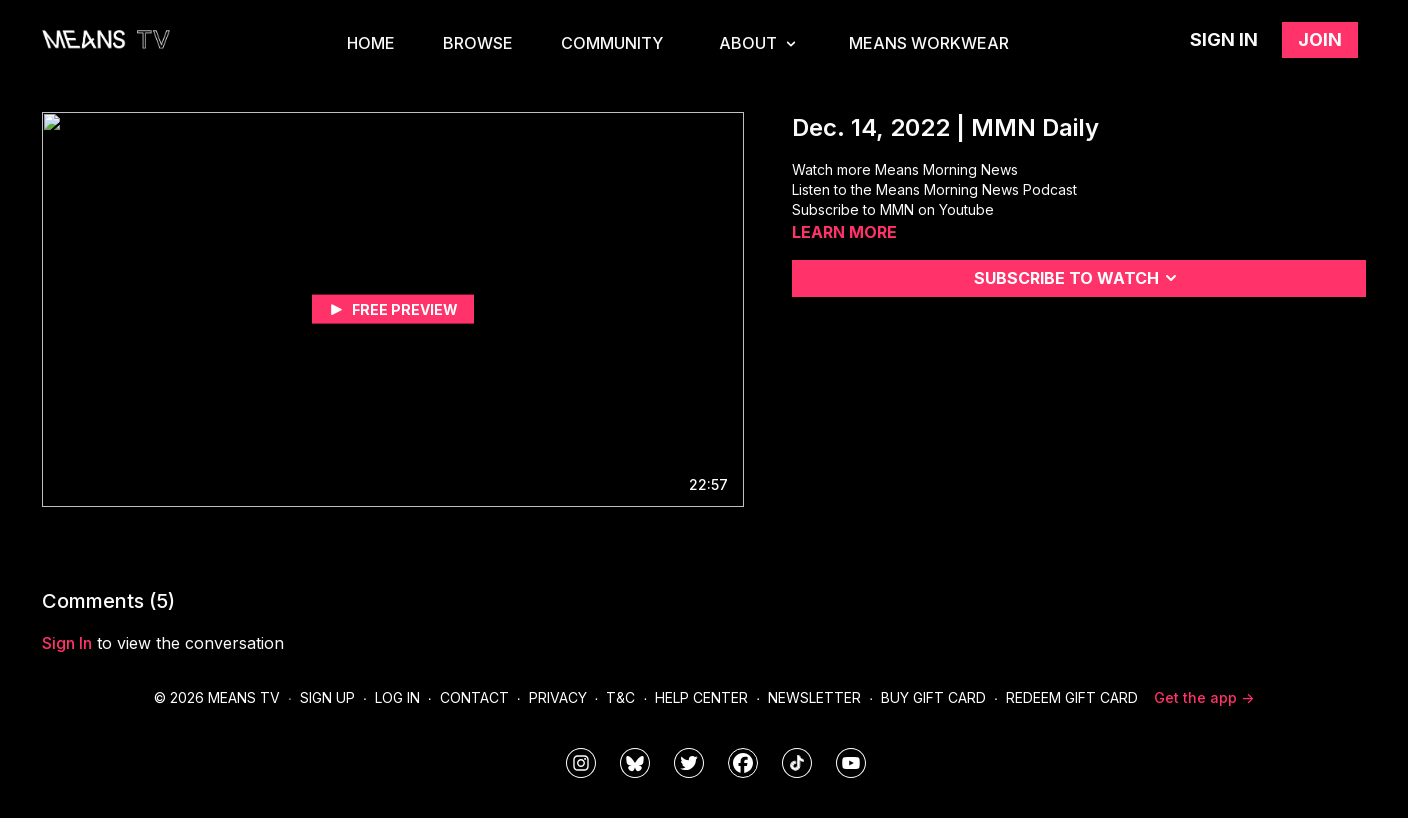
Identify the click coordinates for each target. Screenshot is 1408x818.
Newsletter (814, 697)
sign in (67, 643)
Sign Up (327, 697)
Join (1320, 39)
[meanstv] (743, 763)
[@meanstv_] (797, 763)
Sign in (1224, 39)
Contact (474, 697)
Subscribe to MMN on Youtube (893, 209)
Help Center (701, 697)
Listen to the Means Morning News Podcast (934, 189)
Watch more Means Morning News (905, 169)
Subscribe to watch (1078, 278)
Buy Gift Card (933, 697)
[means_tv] (581, 763)
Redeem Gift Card (1072, 697)
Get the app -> (1204, 697)
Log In (397, 697)
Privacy (558, 697)
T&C (620, 697)
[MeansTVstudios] (635, 763)
